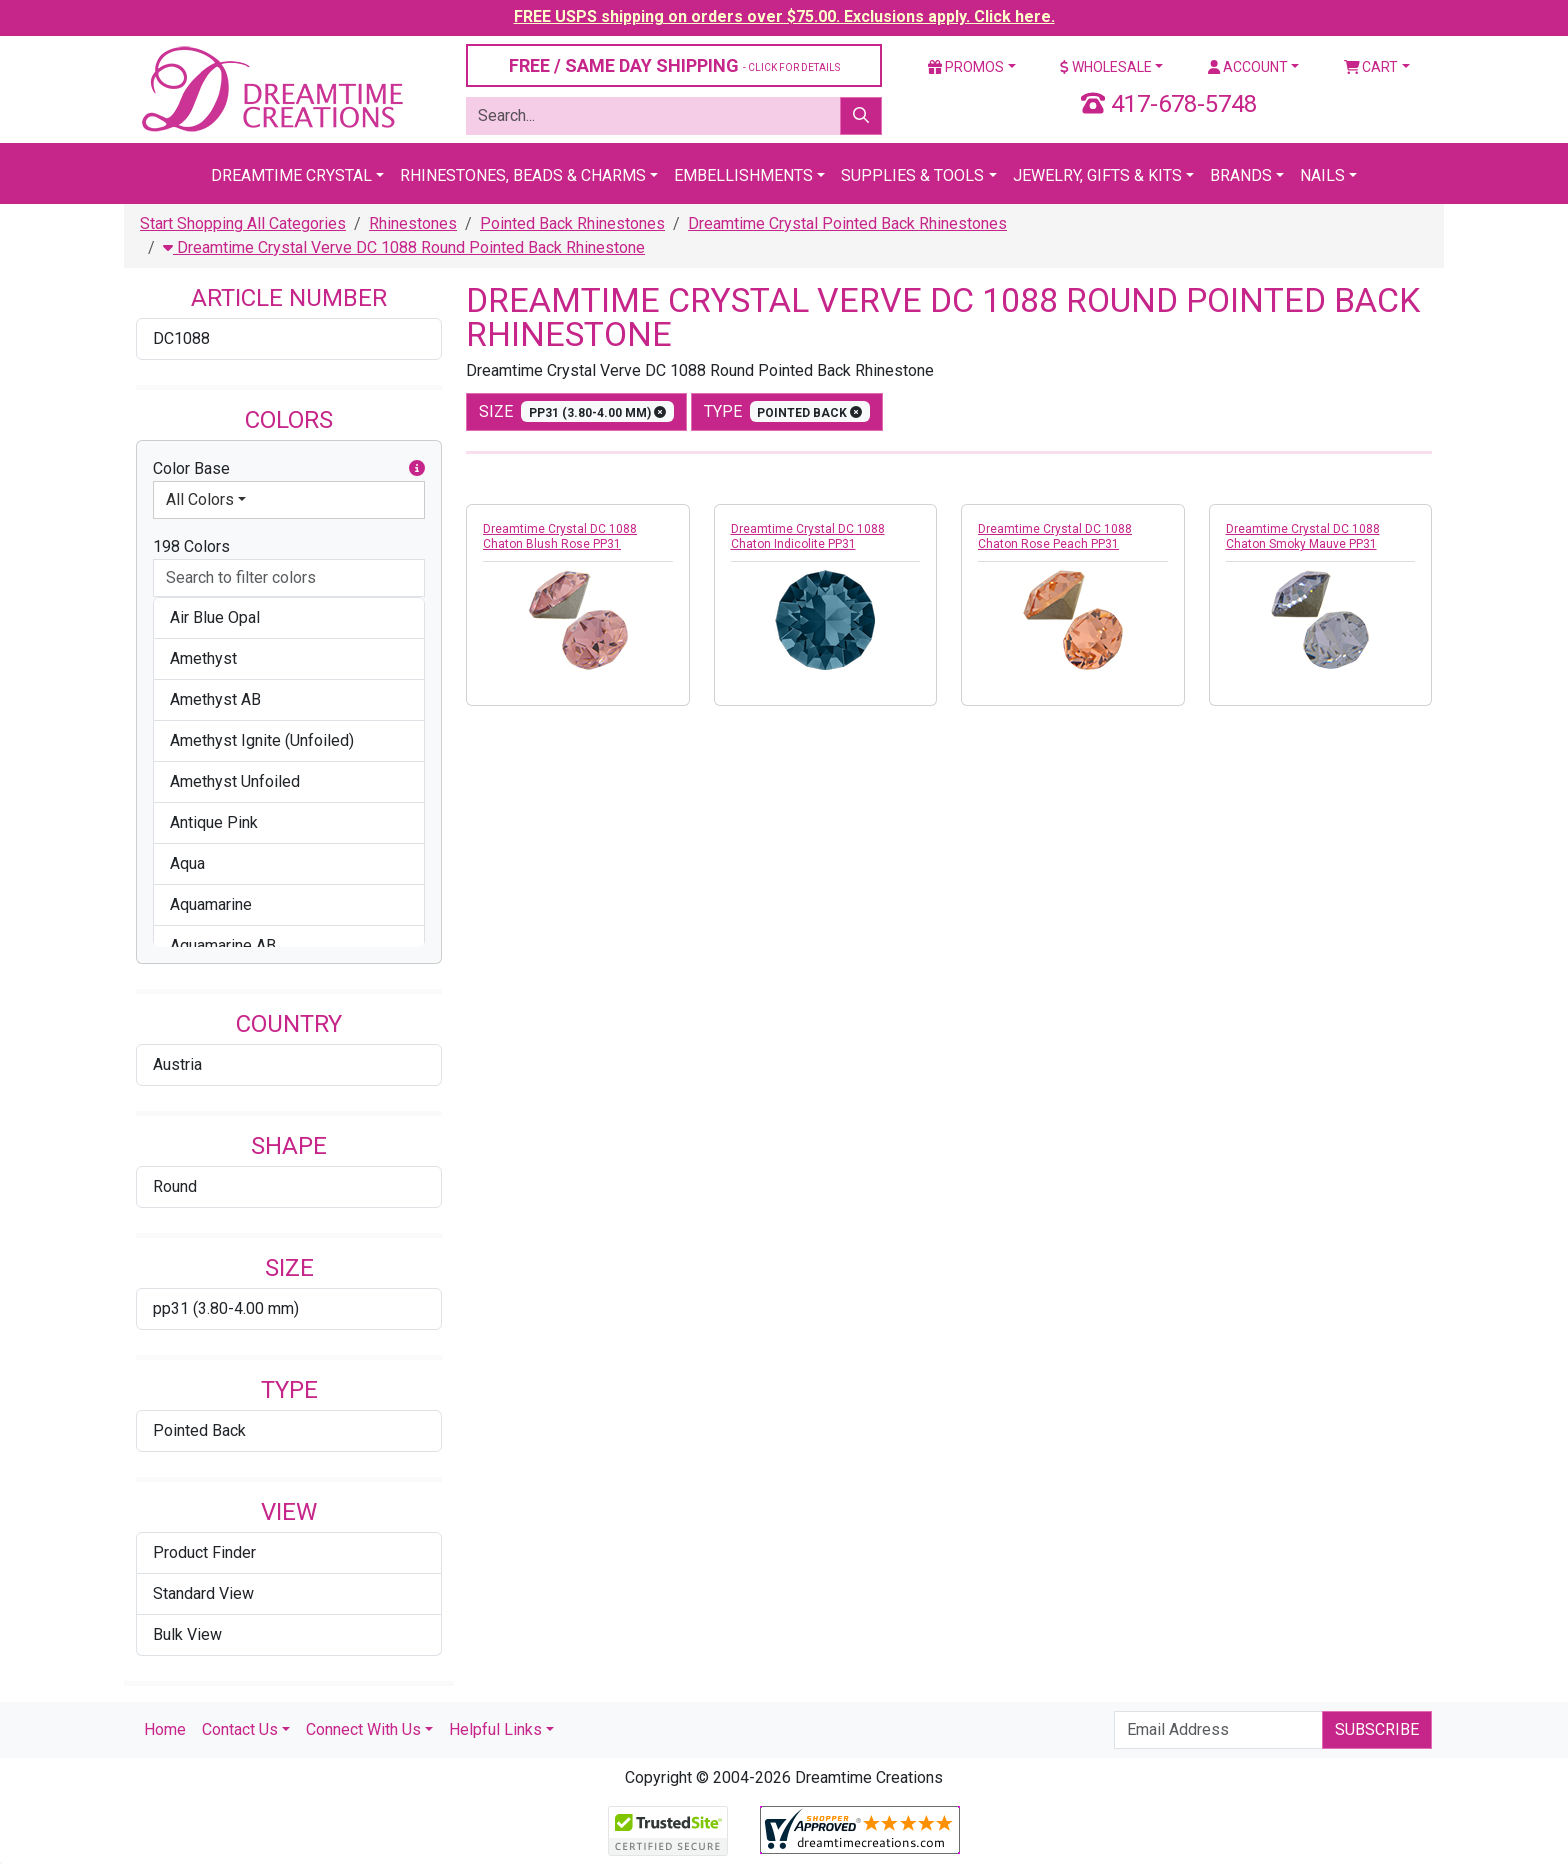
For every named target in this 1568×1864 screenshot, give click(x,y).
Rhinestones (413, 223)
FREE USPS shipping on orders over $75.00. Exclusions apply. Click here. (784, 16)
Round (175, 1186)
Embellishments (743, 175)
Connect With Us (363, 1729)
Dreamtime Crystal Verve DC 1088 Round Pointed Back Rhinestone (404, 247)
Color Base (289, 469)
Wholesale (1106, 67)
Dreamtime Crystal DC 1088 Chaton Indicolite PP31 (808, 536)
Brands (1241, 175)
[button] (417, 469)
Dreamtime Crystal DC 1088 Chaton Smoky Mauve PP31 (1303, 536)
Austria (177, 1064)
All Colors (200, 499)
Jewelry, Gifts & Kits (1097, 175)
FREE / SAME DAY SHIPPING (674, 65)
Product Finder (204, 1552)
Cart (1371, 67)
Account (1248, 67)
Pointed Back (199, 1430)
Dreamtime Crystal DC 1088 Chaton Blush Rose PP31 (560, 536)
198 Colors (191, 546)
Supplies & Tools (912, 175)
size (576, 411)
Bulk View (187, 1634)
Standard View (203, 1593)
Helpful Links (495, 1729)
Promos (966, 67)
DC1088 (181, 338)
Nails (1322, 175)
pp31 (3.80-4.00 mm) (226, 1308)
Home (165, 1729)
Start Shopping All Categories (243, 223)
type (787, 411)
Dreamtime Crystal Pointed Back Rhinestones (847, 223)
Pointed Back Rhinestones (572, 223)
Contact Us (240, 1729)
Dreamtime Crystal (291, 175)
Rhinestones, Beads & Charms (523, 175)
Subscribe (1377, 1729)
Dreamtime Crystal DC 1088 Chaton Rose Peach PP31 (1055, 536)
